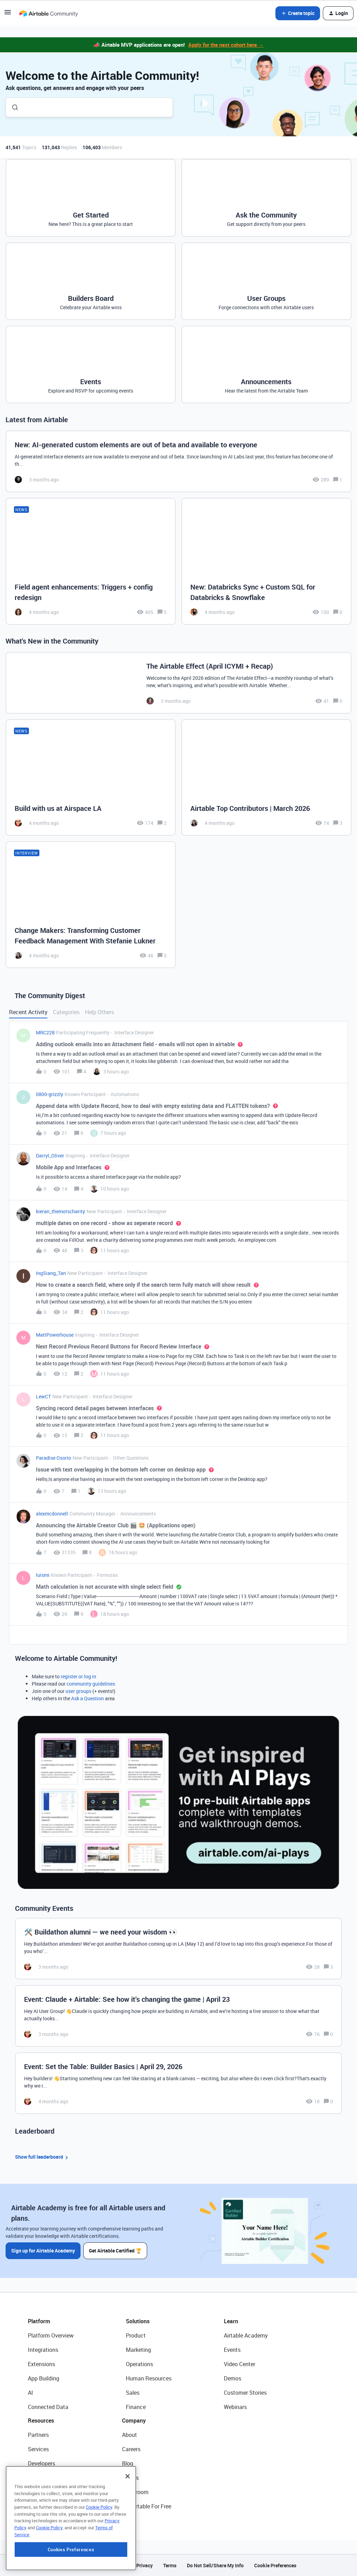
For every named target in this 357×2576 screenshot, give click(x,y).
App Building (43, 2378)
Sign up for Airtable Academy (43, 2250)
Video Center (239, 2364)
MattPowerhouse (55, 1334)
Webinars (235, 2407)
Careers (131, 2449)
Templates (41, 2492)
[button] (7, 14)
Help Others (99, 1012)
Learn (231, 2321)
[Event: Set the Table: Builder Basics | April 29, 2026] (178, 2083)
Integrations (43, 2350)
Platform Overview (51, 2335)
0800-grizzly (49, 1094)
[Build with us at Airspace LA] (91, 777)
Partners (38, 2435)
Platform (39, 2321)
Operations (139, 2364)
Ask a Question (87, 1698)
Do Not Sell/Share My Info (215, 2565)
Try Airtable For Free (146, 2506)
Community (42, 2478)
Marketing (138, 2350)
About (129, 2435)
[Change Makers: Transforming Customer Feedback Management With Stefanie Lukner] (91, 904)
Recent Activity (28, 1012)
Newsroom (135, 2492)
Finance (136, 2407)
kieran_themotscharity (60, 1211)
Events (232, 2350)
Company (134, 2420)
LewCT (43, 1396)
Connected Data (48, 2407)
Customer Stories (245, 2392)
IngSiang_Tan (51, 1273)
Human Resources (149, 2378)
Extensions (41, 2364)
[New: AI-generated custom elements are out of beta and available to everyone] (178, 461)
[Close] (127, 2518)
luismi (43, 1575)
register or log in (78, 1676)
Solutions (138, 2321)
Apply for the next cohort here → (226, 44)
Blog (127, 2463)
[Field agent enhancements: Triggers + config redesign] (91, 561)
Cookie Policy (99, 2549)
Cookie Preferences (275, 2565)
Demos (232, 2378)
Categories (66, 1012)
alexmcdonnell (52, 1513)
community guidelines (91, 1683)
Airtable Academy (246, 2335)
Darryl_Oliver (50, 1155)
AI (30, 2392)
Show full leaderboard (42, 2157)
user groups (78, 1691)
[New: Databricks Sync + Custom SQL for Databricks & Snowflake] (266, 561)
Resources (41, 2420)
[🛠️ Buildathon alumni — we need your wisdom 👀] (178, 1949)
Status (130, 2478)
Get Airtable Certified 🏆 (115, 2250)
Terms (169, 2565)
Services (38, 2449)
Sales (132, 2392)
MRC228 (45, 1032)
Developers (41, 2463)
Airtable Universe (49, 2506)
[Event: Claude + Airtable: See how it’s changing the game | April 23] (178, 2016)
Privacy (144, 2565)
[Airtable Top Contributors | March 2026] (266, 777)
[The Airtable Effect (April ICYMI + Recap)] (178, 683)
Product (136, 2335)
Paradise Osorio (53, 1457)
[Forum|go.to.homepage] (48, 13)
